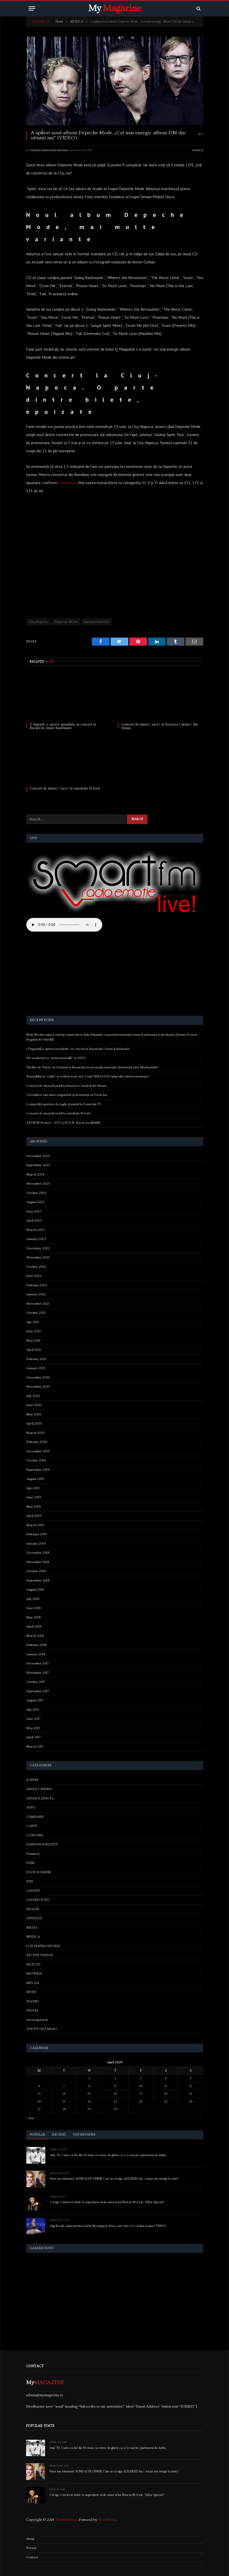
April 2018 (33, 1626)
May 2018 (33, 1617)
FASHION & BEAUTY (42, 1844)
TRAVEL (32, 2010)
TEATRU (32, 2001)
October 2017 (35, 1682)
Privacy (31, 2548)
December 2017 (37, 1663)
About (30, 2539)
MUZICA (198, 150)
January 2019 (36, 1543)
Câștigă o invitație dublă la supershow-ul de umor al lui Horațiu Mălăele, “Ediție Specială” (108, 2202)
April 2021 (33, 1349)
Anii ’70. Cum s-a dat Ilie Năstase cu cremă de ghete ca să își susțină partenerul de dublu (108, 2155)
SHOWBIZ (34, 1973)
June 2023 (33, 1211)
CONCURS (34, 1835)
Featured (32, 1854)
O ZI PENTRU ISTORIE (43, 1946)
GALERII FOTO (38, 1900)
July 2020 (33, 1396)
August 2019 (35, 1479)
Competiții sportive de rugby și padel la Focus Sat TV (63, 1104)
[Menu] (32, 8)
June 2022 (33, 1276)
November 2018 (37, 1562)
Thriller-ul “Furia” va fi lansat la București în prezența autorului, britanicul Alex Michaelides (92, 1067)
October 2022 (36, 1267)
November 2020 (38, 1386)
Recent (59, 2134)
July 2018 (32, 1599)
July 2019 (33, 1488)
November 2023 (38, 1183)
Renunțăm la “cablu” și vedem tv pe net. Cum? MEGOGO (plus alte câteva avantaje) (87, 1076)
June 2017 (33, 1719)
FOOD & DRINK (38, 1872)
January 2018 (35, 1654)
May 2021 (33, 1340)
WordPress (107, 2520)
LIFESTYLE (34, 1918)
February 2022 (36, 1285)
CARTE (31, 1826)
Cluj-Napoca (38, 622)
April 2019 (33, 1516)
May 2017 (33, 1728)
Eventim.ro (67, 482)
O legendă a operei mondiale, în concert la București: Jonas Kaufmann (63, 726)
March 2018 (35, 1636)
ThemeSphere (66, 2520)
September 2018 (37, 1580)
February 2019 (36, 1534)
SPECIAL (32, 1983)
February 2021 (36, 1359)
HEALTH (32, 1909)
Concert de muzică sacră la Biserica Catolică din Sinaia (159, 726)
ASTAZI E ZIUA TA (40, 1798)
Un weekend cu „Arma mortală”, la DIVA (56, 1058)
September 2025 (38, 1165)
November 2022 (38, 1257)
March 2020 (35, 1433)
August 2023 (35, 1202)
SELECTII (33, 1964)
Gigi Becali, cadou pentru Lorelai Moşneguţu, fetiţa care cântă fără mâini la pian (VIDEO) (108, 2226)
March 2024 (35, 1174)
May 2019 (33, 1506)
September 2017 (37, 1691)
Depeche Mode (66, 622)
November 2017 (37, 1673)
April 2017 (33, 1737)
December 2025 (38, 1156)
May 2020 (33, 1414)
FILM (30, 1863)
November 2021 (37, 1303)
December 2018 (37, 1552)
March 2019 (35, 1525)
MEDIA (32, 1927)
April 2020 (34, 1423)
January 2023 (36, 1239)
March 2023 (35, 1230)
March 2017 (35, 1746)
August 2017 (35, 1700)
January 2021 (35, 1368)
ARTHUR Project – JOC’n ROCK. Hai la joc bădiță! (63, 1122)
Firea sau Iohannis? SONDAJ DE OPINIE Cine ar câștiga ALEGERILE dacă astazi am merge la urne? (114, 2178)
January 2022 (36, 1294)
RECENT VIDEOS (39, 1955)
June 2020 (33, 1405)
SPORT (31, 1992)
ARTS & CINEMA (39, 1789)
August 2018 (35, 1589)
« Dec (30, 2118)
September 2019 (38, 1470)
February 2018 (36, 1645)
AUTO (30, 1807)
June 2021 (33, 1331)
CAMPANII (35, 1817)
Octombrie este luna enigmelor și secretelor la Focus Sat (66, 1095)
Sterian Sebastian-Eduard (49, 150)
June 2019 (33, 1497)
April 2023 (34, 1220)
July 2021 (32, 1322)
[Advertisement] (115, 974)
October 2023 (36, 1193)
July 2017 (32, 1709)
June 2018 (33, 1608)
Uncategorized (37, 2020)
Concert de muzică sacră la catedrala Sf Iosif (65, 788)
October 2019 (36, 1460)
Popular (37, 2134)
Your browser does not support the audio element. (64, 925)
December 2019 (38, 1451)
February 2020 (36, 1442)
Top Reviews (84, 2134)
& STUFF (32, 1780)
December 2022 (38, 1248)
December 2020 (38, 1377)
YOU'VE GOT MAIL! (41, 2029)
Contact (32, 2557)
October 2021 (36, 1313)
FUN (29, 1881)
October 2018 (36, 1571)
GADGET (33, 1890)
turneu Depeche (96, 622)
